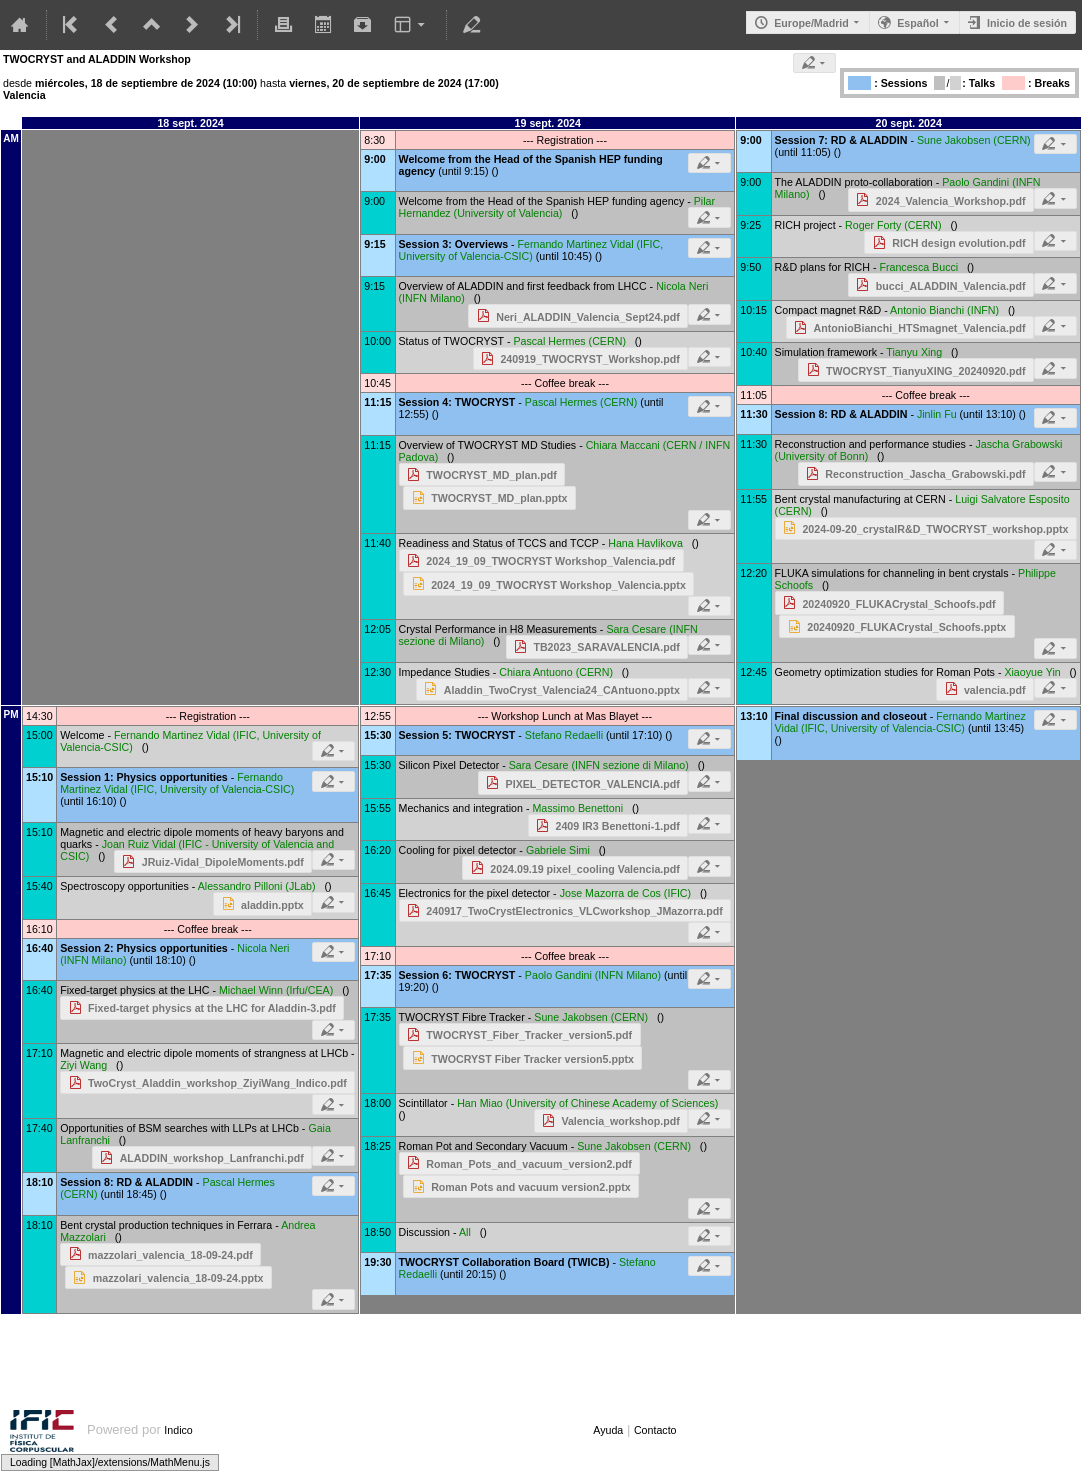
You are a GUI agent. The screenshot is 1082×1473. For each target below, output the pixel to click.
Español (917, 23)
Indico (178, 1430)
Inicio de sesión (1027, 23)
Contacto (655, 1430)
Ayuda (608, 1430)
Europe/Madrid (811, 23)
